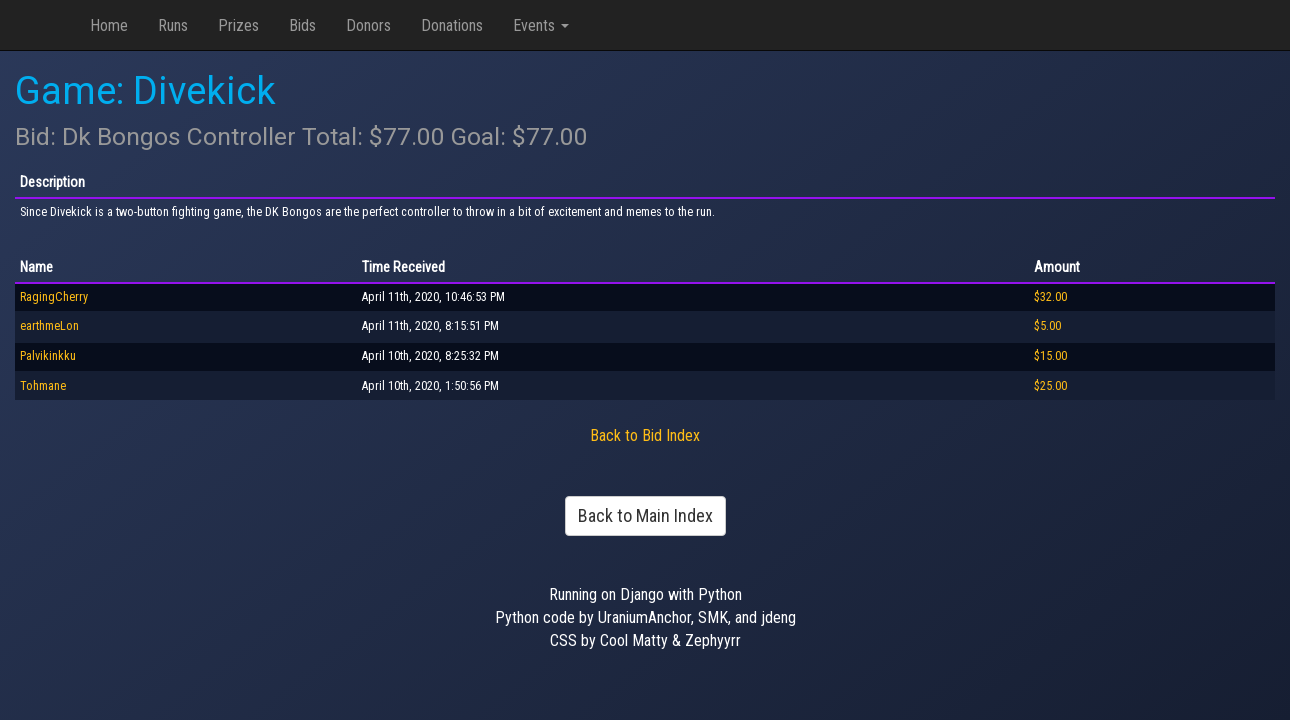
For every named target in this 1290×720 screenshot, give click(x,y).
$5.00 (1047, 326)
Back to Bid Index (645, 435)
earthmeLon (49, 326)
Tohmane (43, 386)
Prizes (238, 25)
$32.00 (1050, 297)
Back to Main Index (645, 515)
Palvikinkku (48, 356)
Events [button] (541, 25)
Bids (302, 25)
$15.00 (1050, 356)
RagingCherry (54, 297)
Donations (452, 25)
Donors (368, 25)
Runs (173, 25)
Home (109, 25)
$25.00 (1050, 386)
